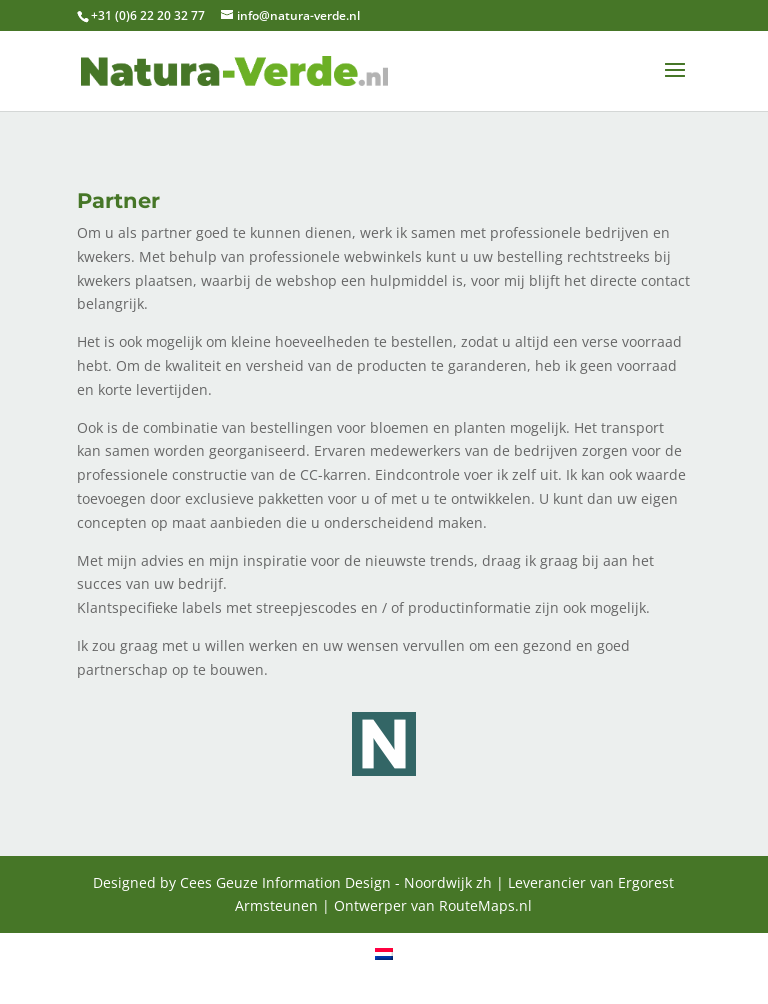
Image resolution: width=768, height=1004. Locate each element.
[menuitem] (384, 953)
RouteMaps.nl (485, 905)
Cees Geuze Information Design (285, 882)
